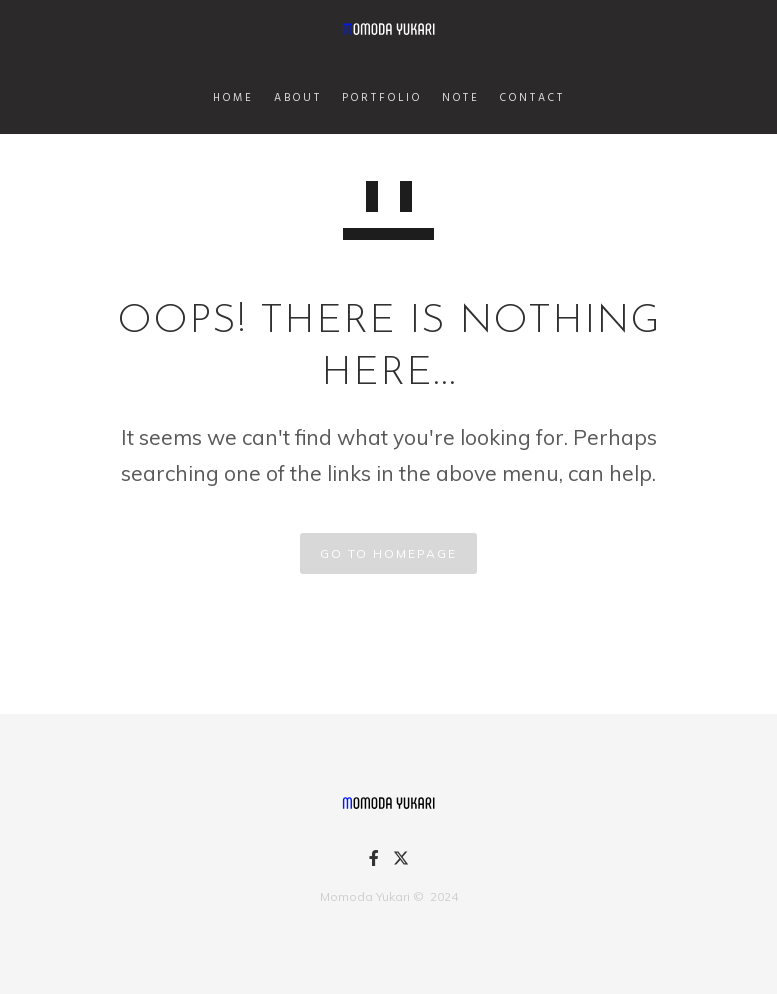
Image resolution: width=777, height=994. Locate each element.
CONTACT (532, 98)
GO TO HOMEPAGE (388, 553)
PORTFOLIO (382, 98)
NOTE (461, 98)
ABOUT (298, 98)
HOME (233, 98)
